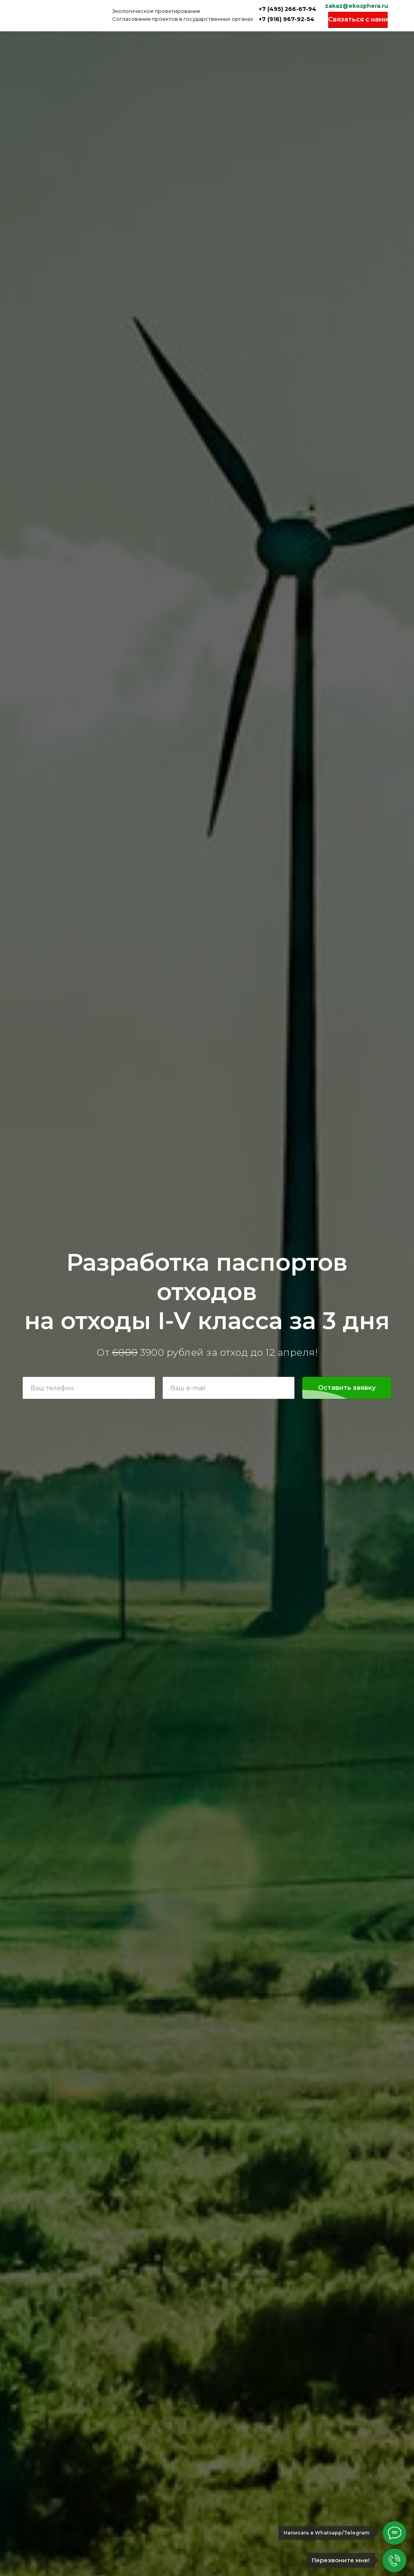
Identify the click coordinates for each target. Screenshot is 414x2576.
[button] (358, 19)
